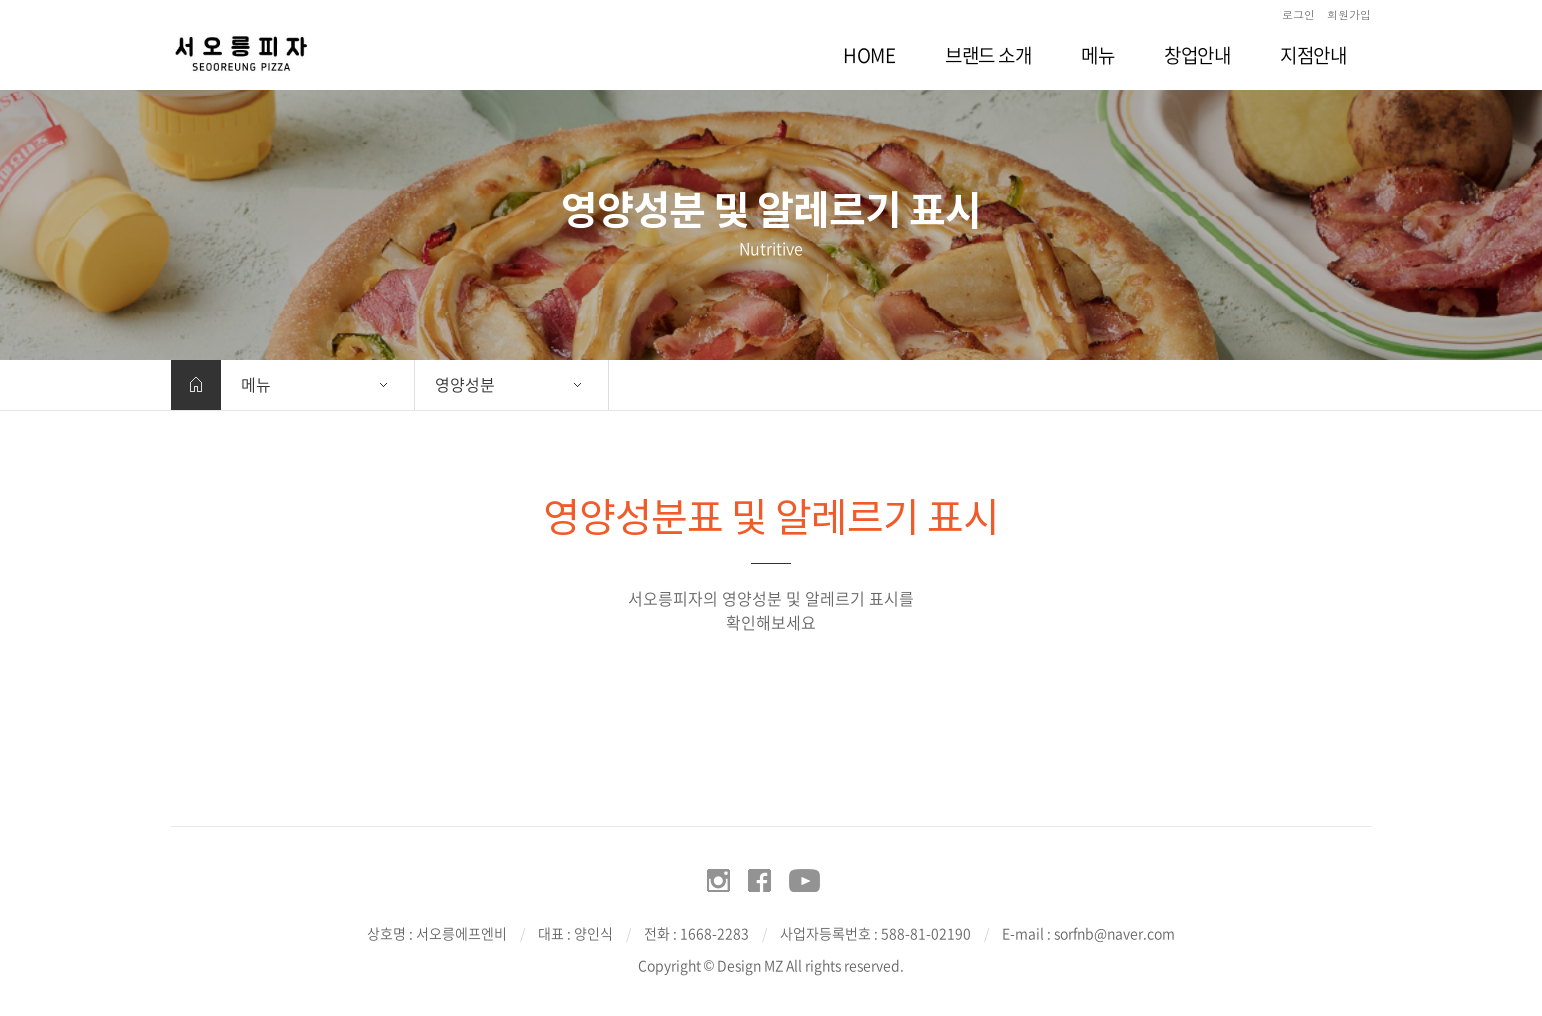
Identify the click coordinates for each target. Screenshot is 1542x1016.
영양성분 (465, 384)
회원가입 (1349, 14)
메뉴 (256, 384)
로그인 (1298, 14)
